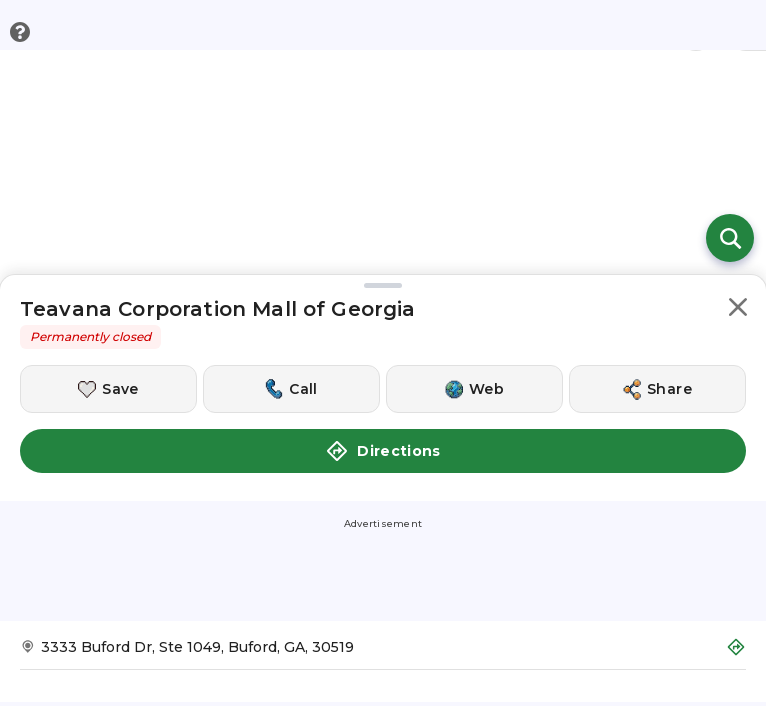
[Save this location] (108, 389)
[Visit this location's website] (474, 389)
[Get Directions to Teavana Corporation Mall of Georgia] (383, 653)
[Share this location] (657, 389)
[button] (738, 310)
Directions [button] (383, 451)
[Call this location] (291, 389)
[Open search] (730, 238)
